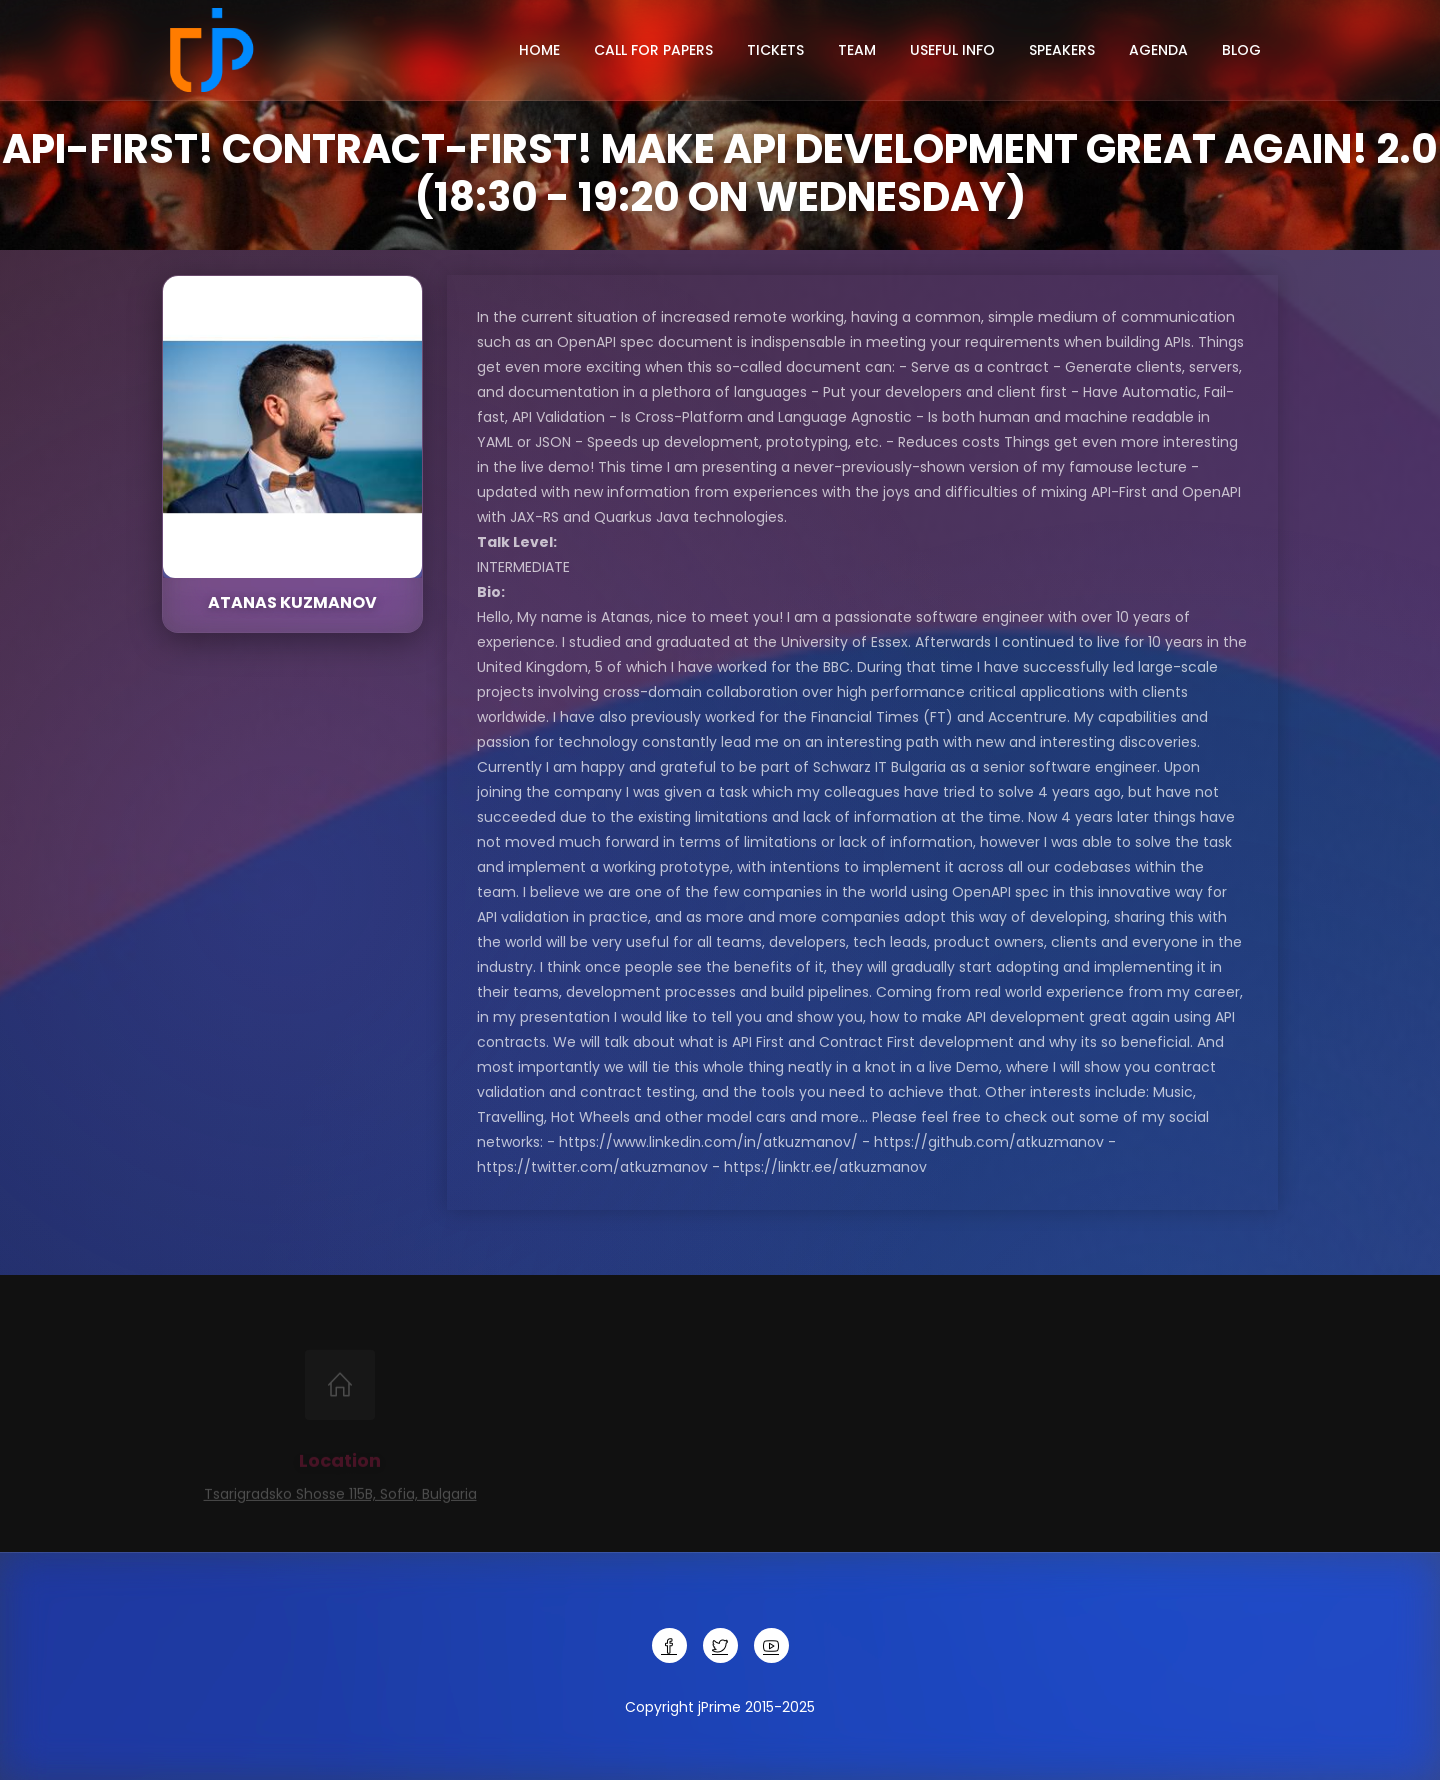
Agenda (1158, 50)
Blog (1241, 50)
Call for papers (653, 50)
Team (857, 50)
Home (539, 50)
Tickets (775, 50)
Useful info (952, 50)
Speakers (1062, 50)
